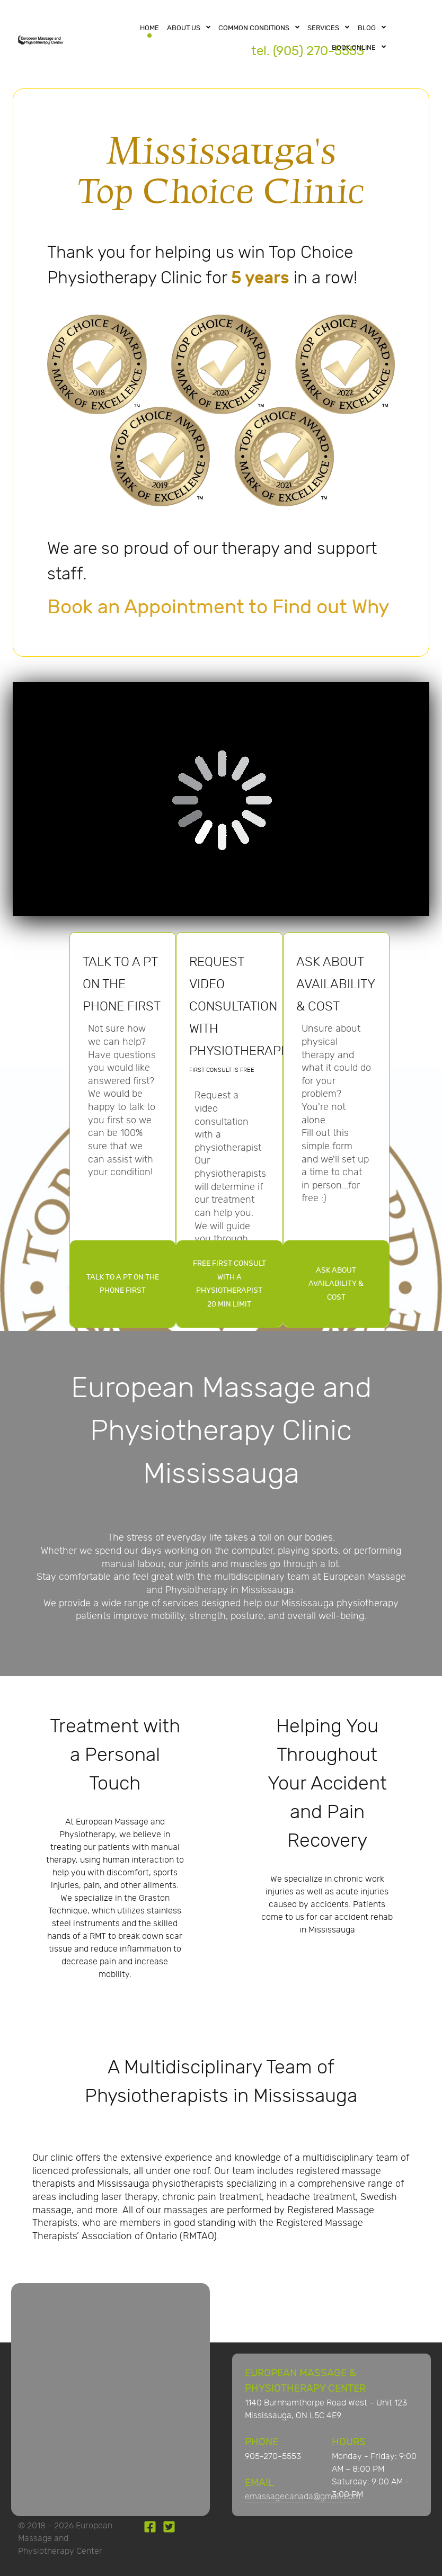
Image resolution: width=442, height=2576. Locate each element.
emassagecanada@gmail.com (302, 2497)
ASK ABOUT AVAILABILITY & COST (336, 1284)
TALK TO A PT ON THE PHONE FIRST (122, 1284)
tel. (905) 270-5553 (307, 51)
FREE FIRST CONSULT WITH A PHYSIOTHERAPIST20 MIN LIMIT (229, 1284)
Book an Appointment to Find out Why (218, 607)
